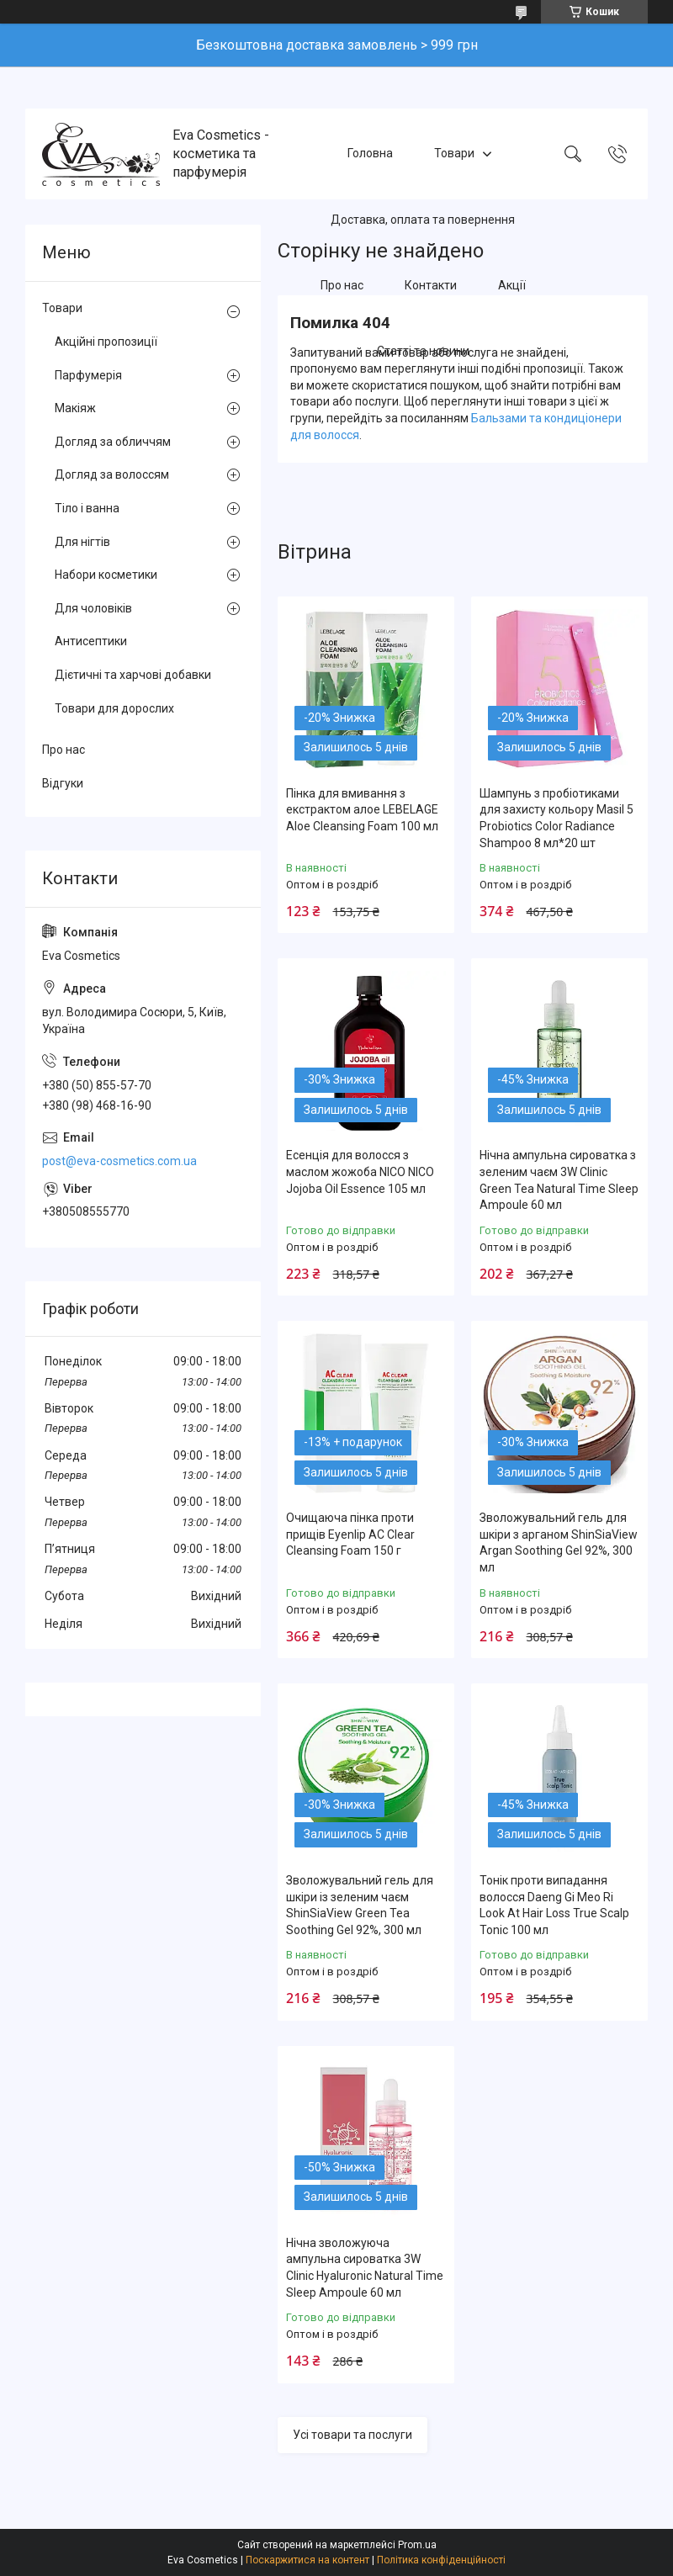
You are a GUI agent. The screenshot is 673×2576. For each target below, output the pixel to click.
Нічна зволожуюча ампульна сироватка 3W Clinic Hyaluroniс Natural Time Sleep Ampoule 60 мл (364, 2267)
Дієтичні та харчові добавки (133, 674)
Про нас (342, 285)
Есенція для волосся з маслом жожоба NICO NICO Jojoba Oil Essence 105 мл (360, 1171)
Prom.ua (417, 2545)
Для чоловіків (93, 608)
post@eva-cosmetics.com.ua (119, 1161)
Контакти (431, 285)
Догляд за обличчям (113, 441)
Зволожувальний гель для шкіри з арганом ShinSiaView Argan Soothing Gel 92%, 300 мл (559, 1542)
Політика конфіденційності (441, 2560)
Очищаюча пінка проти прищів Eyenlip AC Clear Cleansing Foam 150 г (350, 1534)
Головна (370, 153)
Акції (512, 285)
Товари (454, 153)
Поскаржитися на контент (307, 2560)
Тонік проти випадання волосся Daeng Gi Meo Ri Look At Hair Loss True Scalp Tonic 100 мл (554, 1905)
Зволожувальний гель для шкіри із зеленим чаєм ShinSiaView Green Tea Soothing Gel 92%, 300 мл (359, 1905)
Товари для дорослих (114, 708)
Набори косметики (106, 574)
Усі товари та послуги (352, 2434)
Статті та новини (423, 351)
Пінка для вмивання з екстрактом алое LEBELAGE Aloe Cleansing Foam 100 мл (362, 810)
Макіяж (75, 408)
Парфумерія (88, 375)
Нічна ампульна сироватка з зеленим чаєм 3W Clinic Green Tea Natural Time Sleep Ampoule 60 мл (559, 1179)
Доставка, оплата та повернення (423, 219)
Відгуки (62, 783)
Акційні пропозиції (106, 341)
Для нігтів (82, 542)
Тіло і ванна (87, 508)
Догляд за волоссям (112, 474)
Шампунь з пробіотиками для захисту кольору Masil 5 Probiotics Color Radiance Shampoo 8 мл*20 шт (556, 818)
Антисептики (91, 641)
